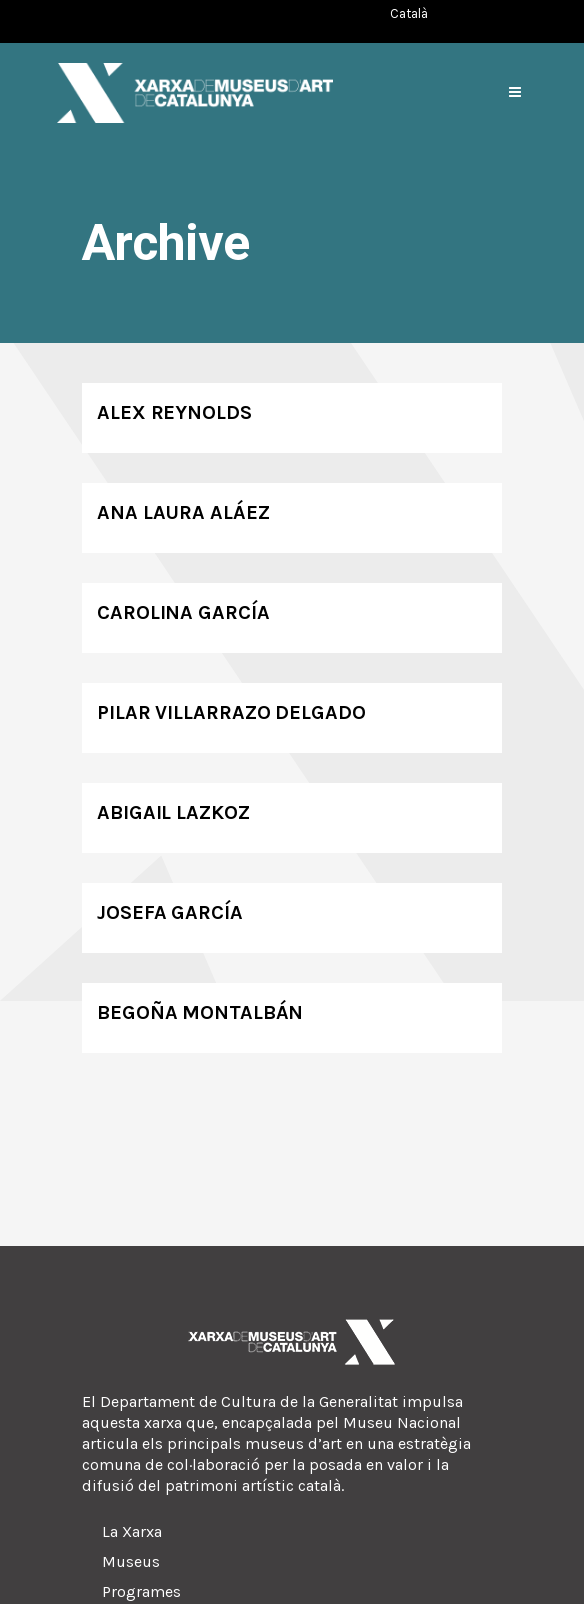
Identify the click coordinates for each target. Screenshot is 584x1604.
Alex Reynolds (174, 412)
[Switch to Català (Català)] (409, 13)
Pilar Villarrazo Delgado (231, 712)
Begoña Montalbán (200, 1012)
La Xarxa (132, 1531)
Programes (141, 1591)
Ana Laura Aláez (183, 512)
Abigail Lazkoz (173, 812)
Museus (131, 1561)
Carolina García (183, 612)
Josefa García (170, 912)
